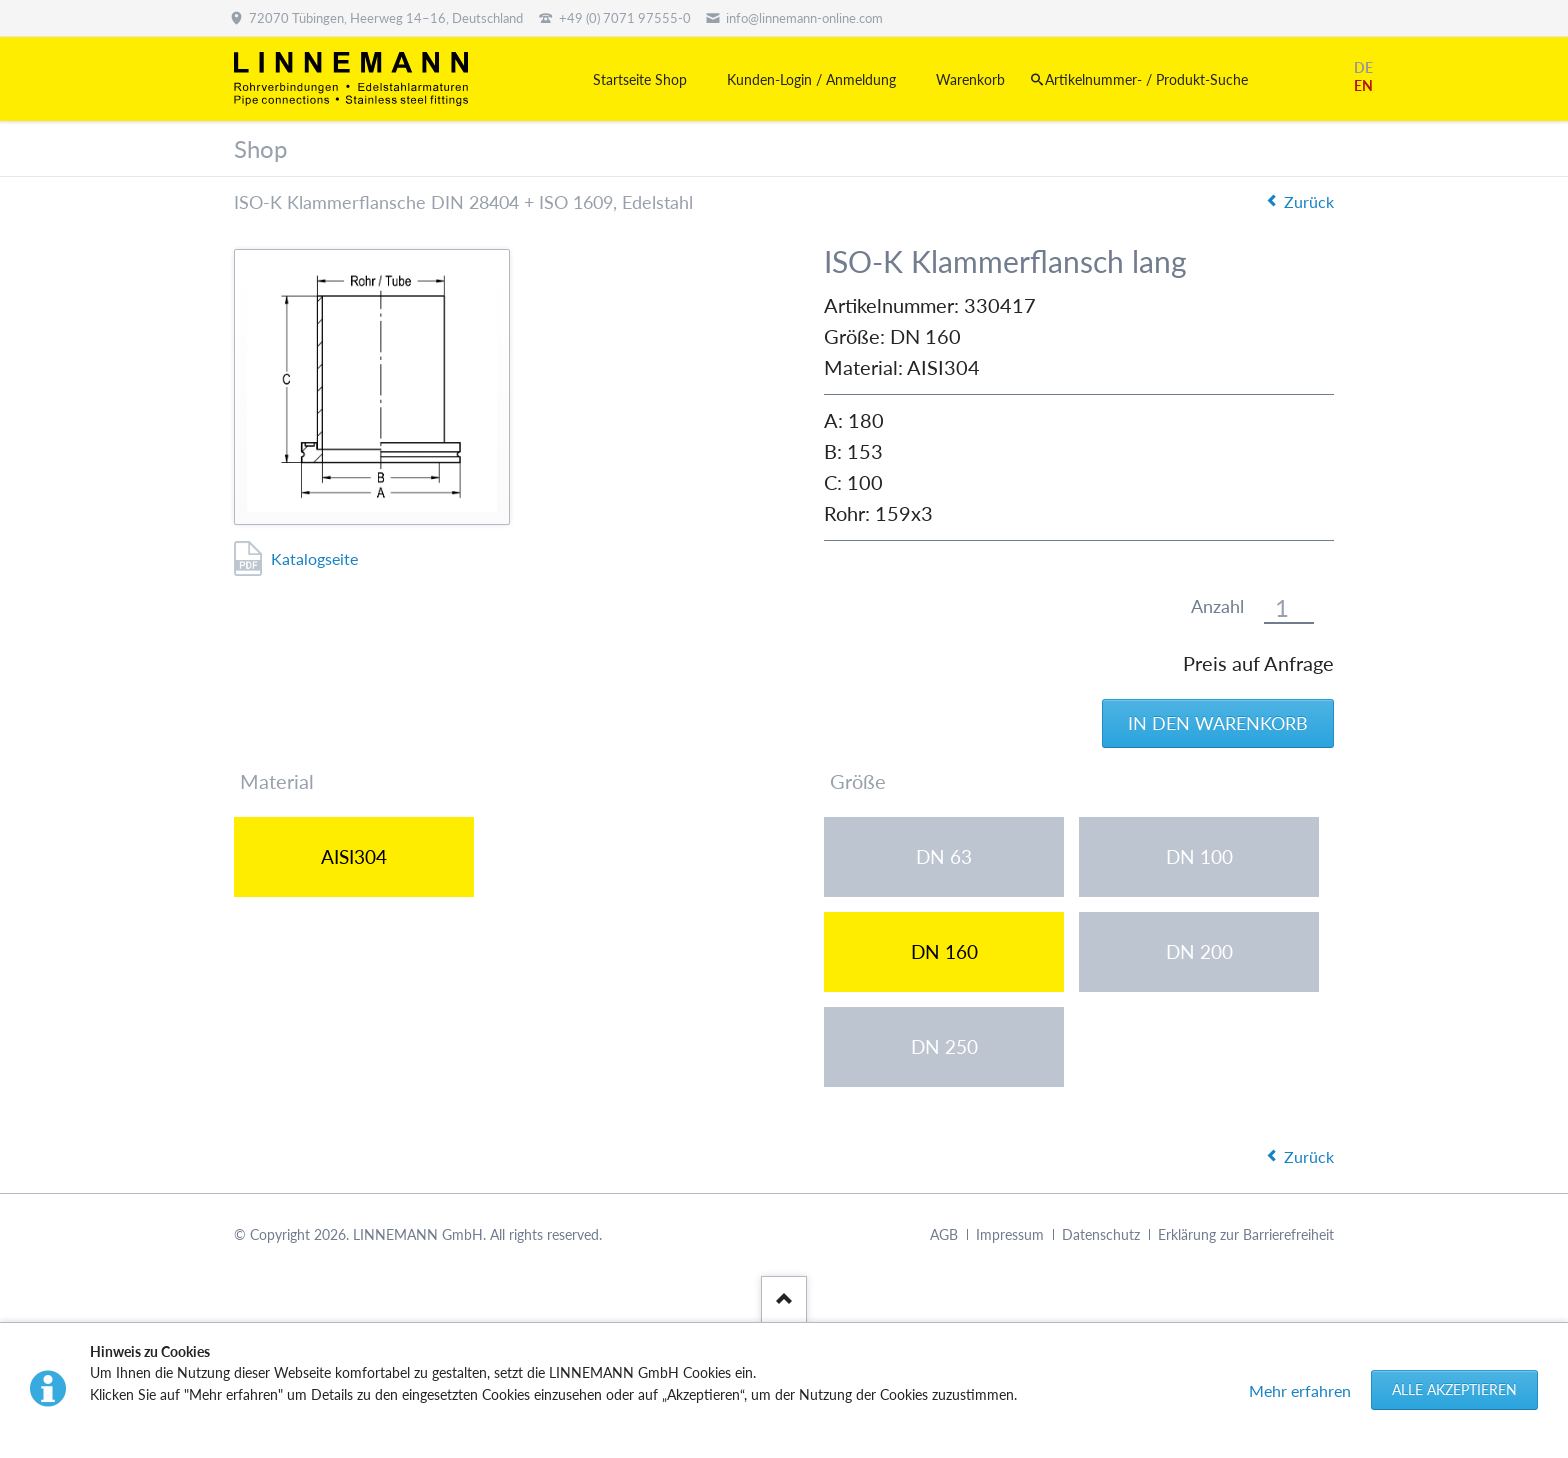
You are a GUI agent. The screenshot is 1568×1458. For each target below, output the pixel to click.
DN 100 (1199, 856)
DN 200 (1199, 951)
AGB (944, 1234)
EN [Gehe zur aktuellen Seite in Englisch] (1363, 85)
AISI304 (354, 856)
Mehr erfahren (1300, 1390)
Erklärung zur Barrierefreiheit (1246, 1234)
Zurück (1309, 201)
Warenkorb (970, 79)
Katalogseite (314, 558)
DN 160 (944, 951)
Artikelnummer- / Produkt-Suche (1146, 79)
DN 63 (944, 856)
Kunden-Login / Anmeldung (811, 79)
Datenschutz (1101, 1234)
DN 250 (944, 1046)
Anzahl (1217, 606)
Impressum (1010, 1234)
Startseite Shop (640, 79)
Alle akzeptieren (1454, 1389)
